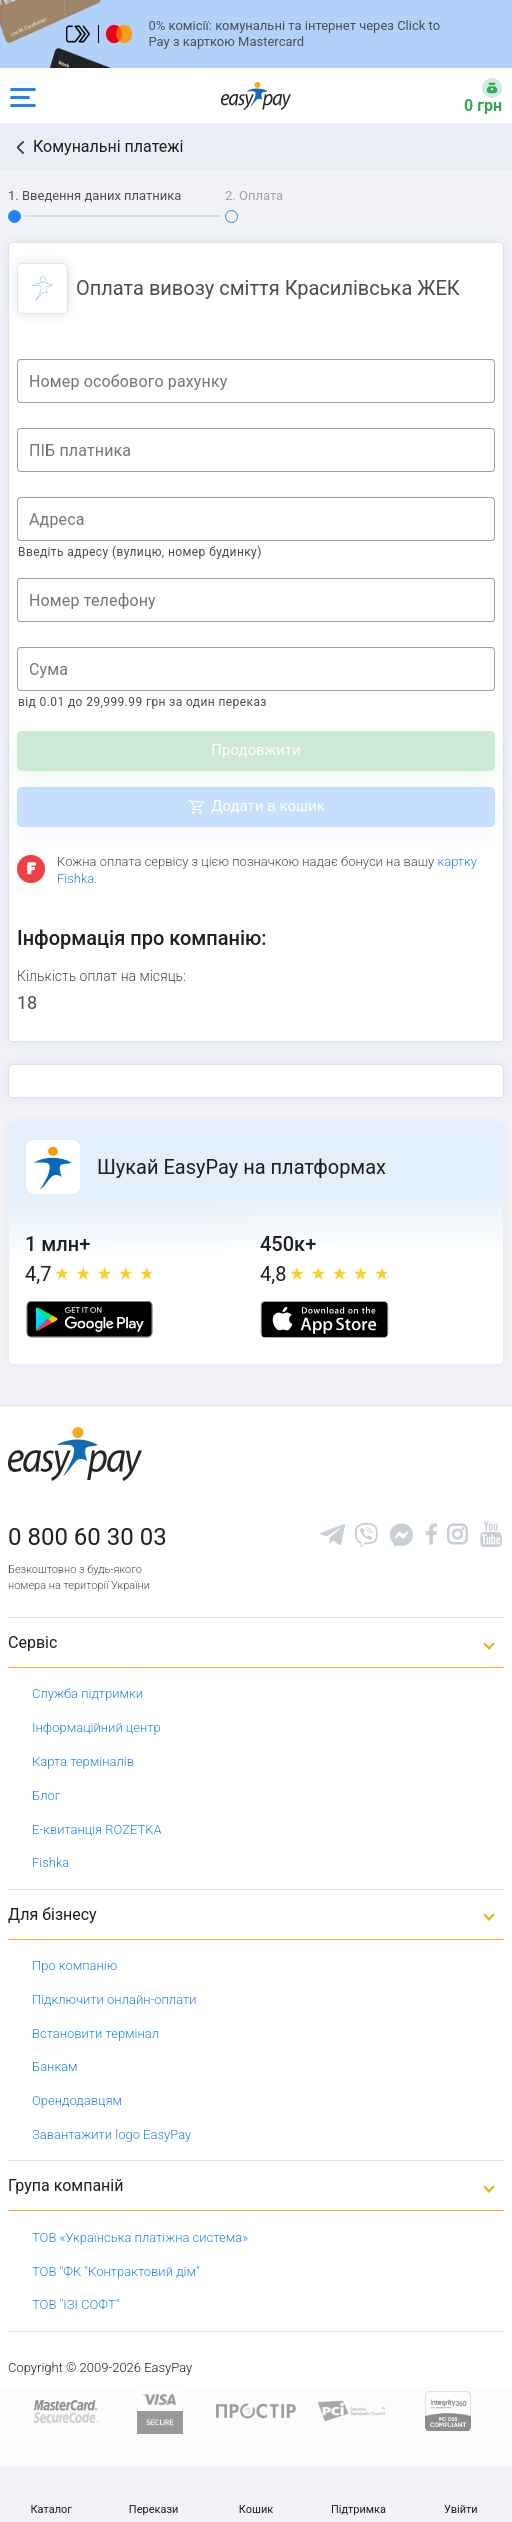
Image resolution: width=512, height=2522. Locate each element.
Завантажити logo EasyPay (111, 2134)
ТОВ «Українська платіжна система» (140, 2237)
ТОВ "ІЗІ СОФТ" (75, 2304)
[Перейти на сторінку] (256, 34)
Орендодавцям (77, 2100)
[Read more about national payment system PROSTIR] (256, 2409)
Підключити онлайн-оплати (114, 1999)
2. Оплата (254, 195)
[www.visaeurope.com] (160, 2409)
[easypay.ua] (256, 95)
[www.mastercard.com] (64, 2409)
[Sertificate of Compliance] (352, 2409)
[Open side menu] (23, 96)
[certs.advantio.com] (448, 2409)
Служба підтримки (87, 1693)
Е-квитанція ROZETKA (97, 1829)
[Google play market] (89, 1319)
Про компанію (74, 1965)
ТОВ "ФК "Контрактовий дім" (116, 2271)
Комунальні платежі (108, 146)
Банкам (55, 2066)
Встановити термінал (95, 2033)
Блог (46, 1795)
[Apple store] (324, 1319)
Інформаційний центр (96, 1727)
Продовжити (255, 750)
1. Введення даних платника (94, 195)
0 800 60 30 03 (87, 1537)
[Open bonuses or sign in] (471, 96)
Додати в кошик (268, 806)
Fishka (50, 1862)
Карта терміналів (83, 1761)
